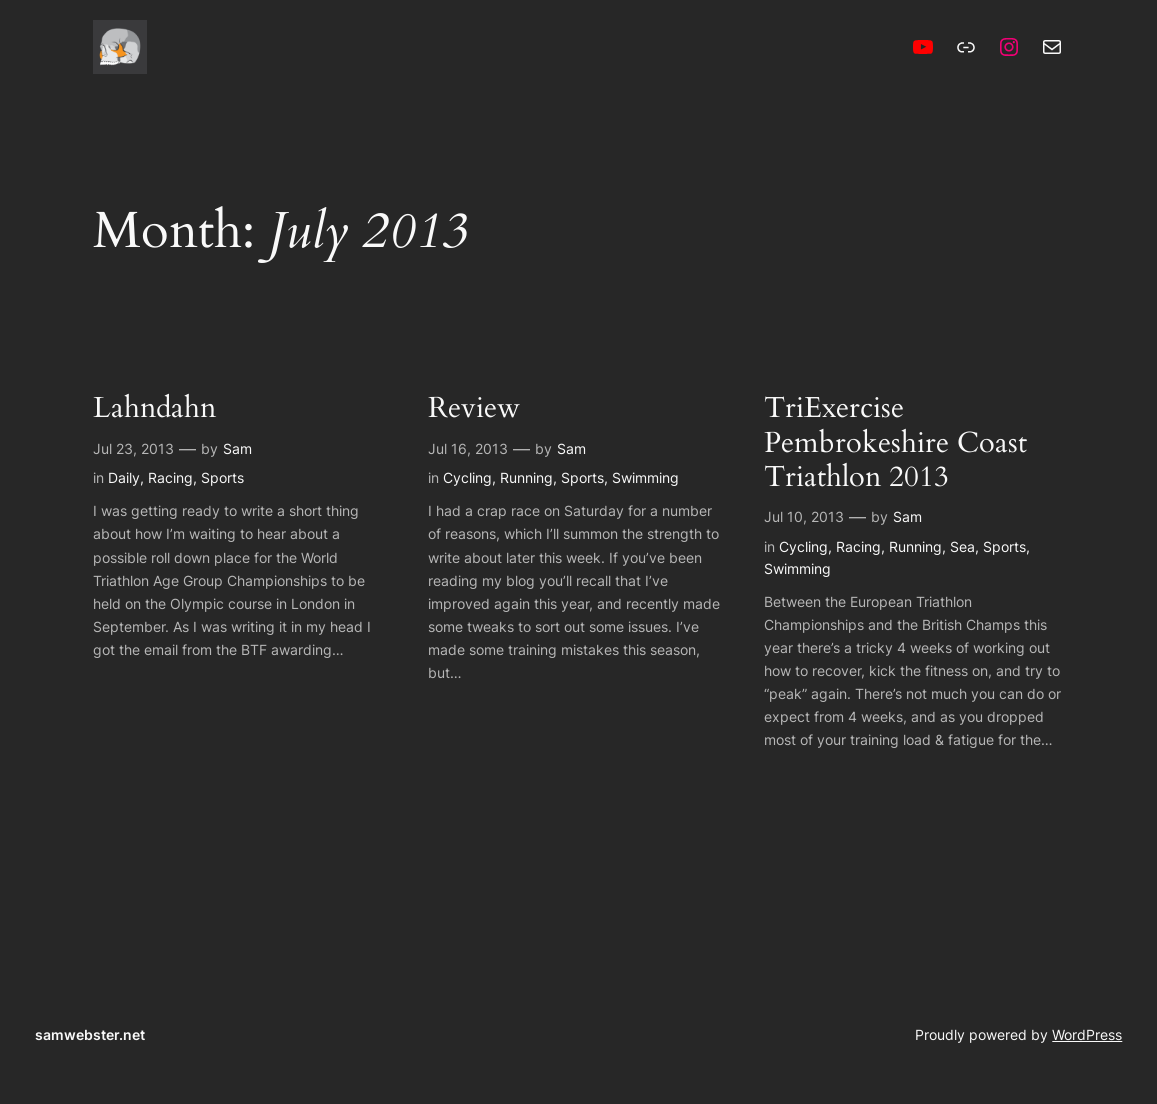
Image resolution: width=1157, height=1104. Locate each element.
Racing (170, 477)
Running (526, 477)
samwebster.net (90, 1034)
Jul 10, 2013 (804, 516)
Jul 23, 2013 (133, 448)
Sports (222, 477)
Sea (962, 546)
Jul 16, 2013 (468, 448)
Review (474, 408)
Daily (124, 477)
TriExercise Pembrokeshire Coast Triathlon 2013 (895, 442)
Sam (237, 448)
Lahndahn (154, 408)
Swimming (645, 477)
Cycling (467, 477)
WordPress (1087, 1034)
